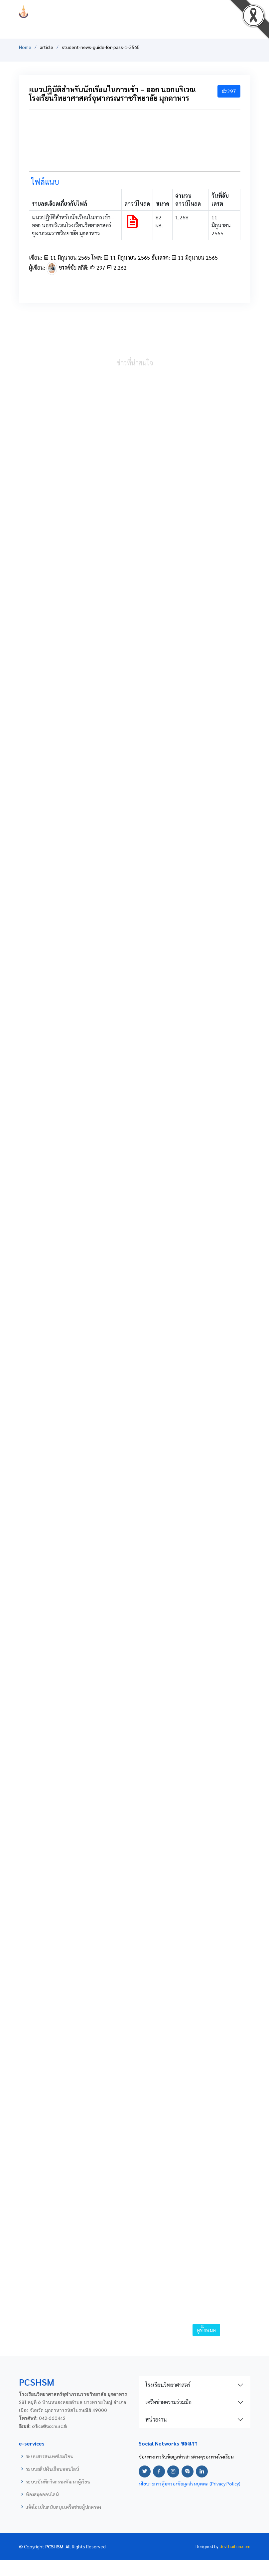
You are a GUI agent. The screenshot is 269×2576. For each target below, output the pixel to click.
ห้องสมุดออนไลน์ (42, 2494)
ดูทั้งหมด (206, 2329)
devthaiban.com (234, 2546)
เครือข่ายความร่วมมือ (168, 2402)
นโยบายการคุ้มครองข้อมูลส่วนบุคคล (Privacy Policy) (189, 2483)
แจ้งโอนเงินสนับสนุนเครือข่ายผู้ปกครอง (63, 2506)
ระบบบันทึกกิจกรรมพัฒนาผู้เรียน (58, 2481)
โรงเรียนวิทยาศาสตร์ (168, 2384)
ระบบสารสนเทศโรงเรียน (49, 2456)
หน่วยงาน (156, 2419)
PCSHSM (134, 11)
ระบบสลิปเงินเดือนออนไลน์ (52, 2468)
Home (25, 47)
